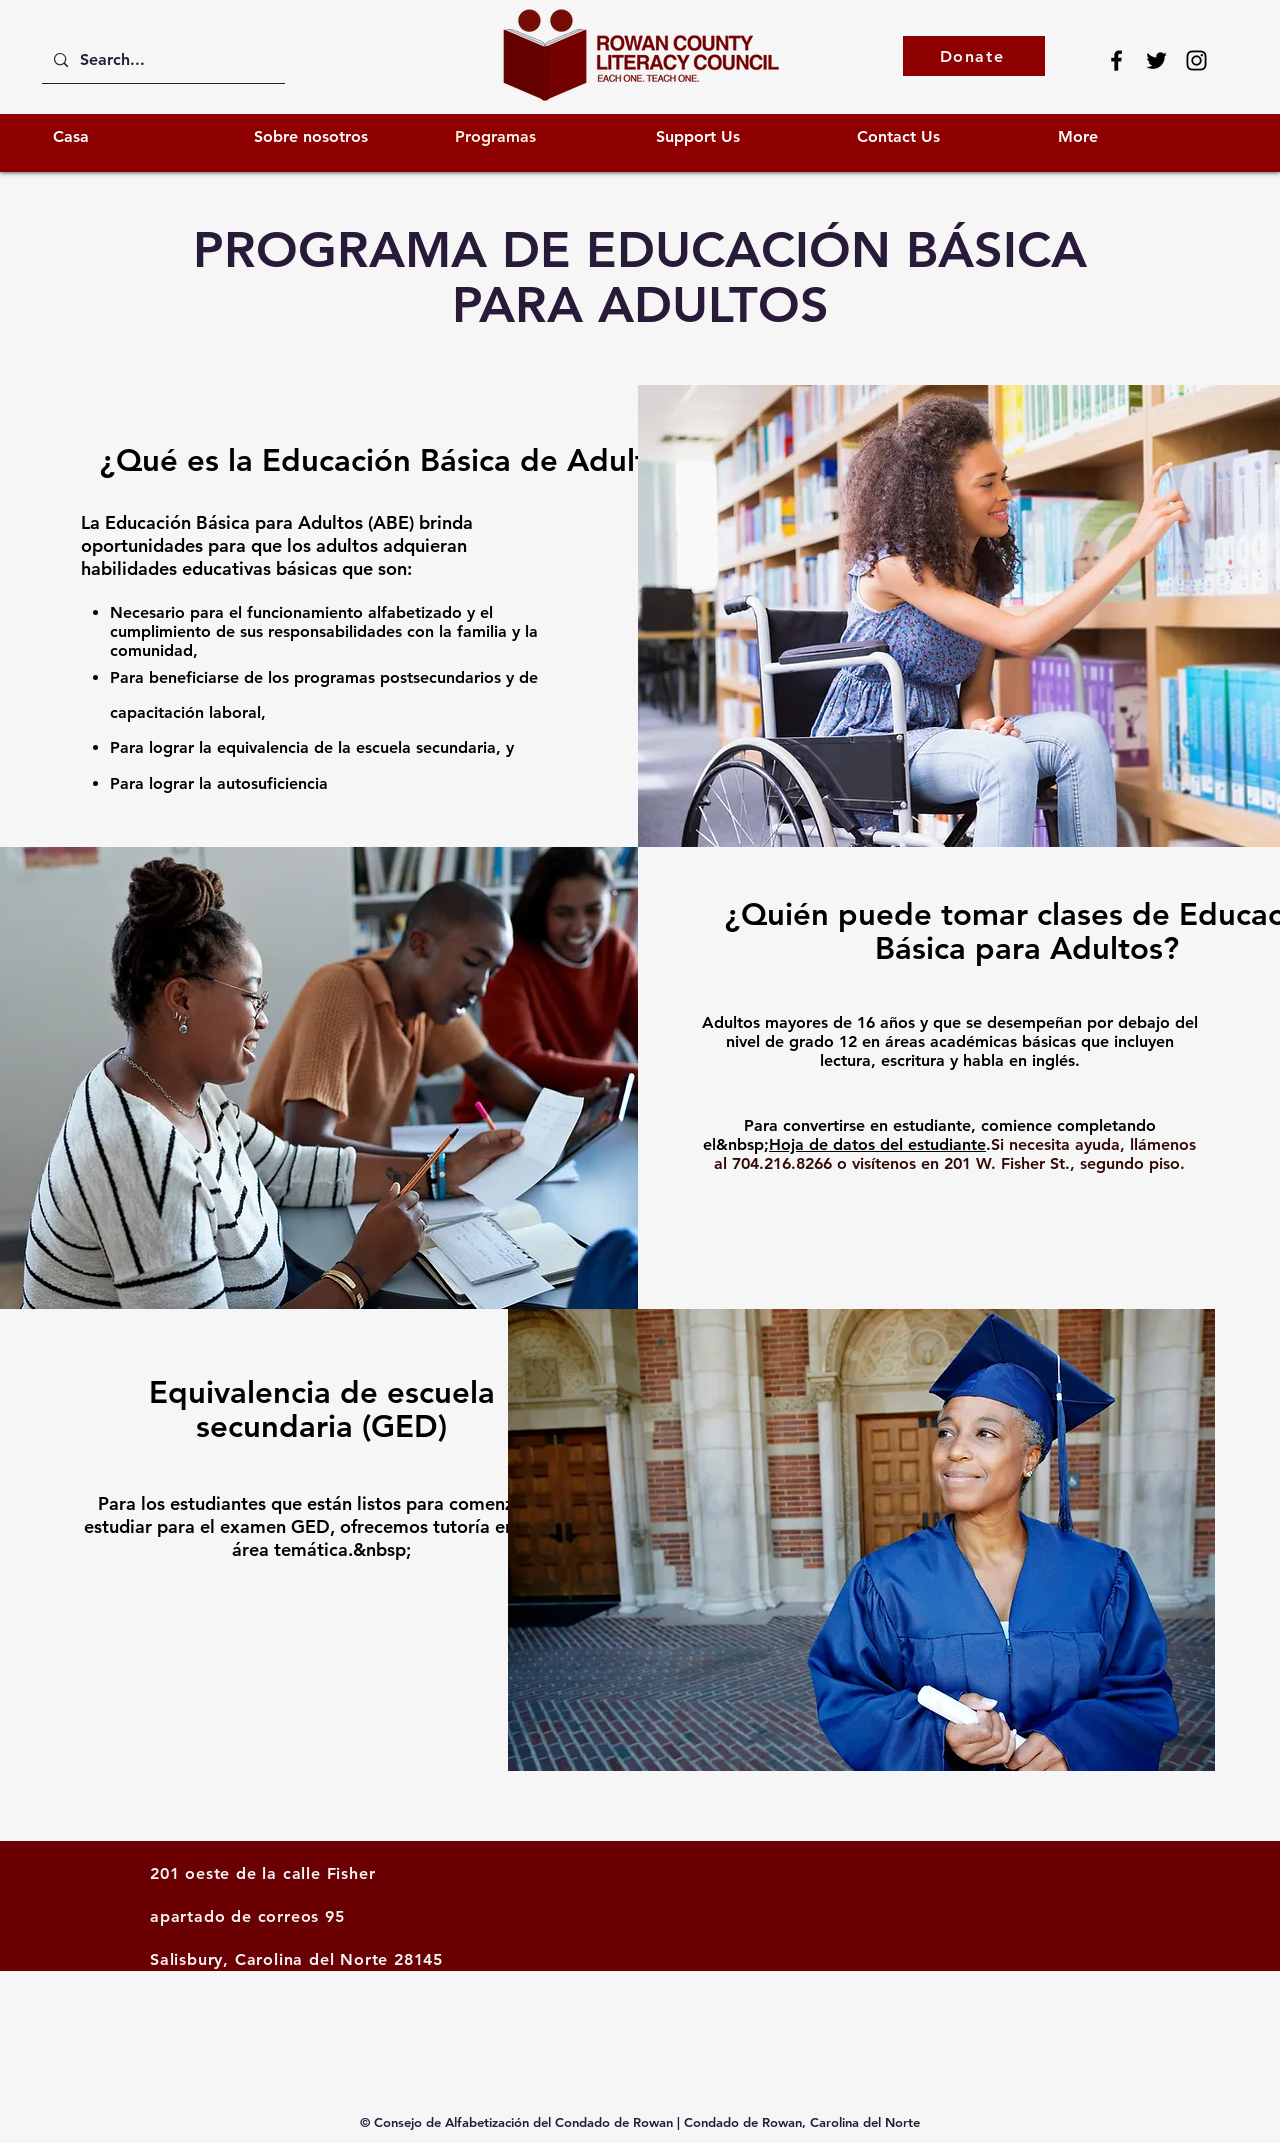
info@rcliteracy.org (228, 2046)
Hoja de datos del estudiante (877, 1144)
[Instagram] (1196, 60)
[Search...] (161, 60)
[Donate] (974, 56)
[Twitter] (1156, 60)
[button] (741, 136)
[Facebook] (1116, 60)
